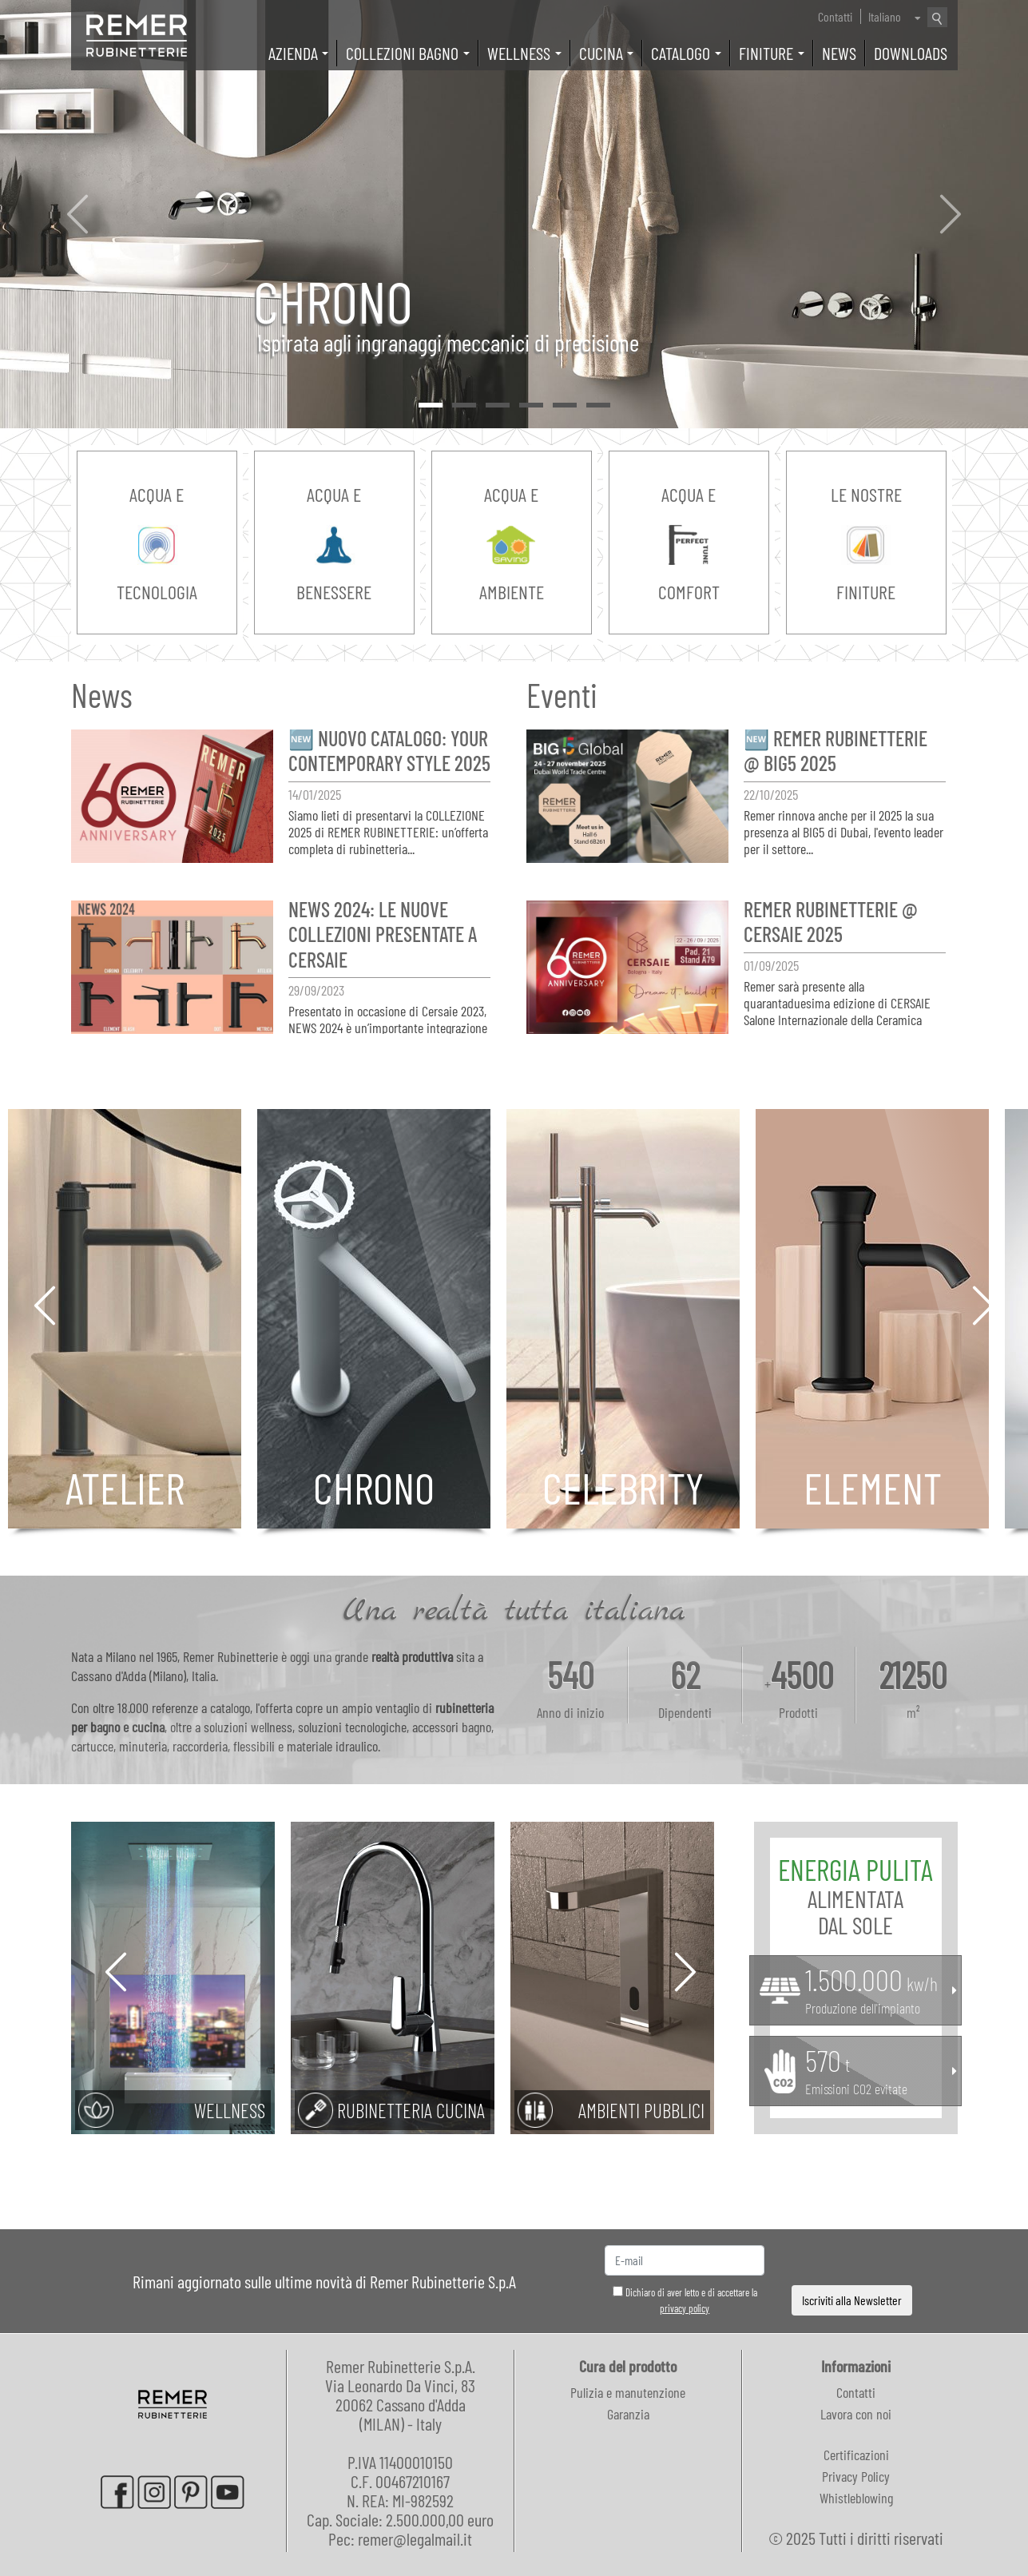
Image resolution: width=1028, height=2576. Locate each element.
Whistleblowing (856, 2497)
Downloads (910, 52)
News (839, 52)
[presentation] (852, 2260)
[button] (77, 214)
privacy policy (684, 2308)
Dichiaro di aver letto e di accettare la (685, 2300)
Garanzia (628, 2414)
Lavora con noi (855, 2414)
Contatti (835, 16)
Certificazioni (856, 2454)
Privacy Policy (856, 2476)
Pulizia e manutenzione (627, 2392)
